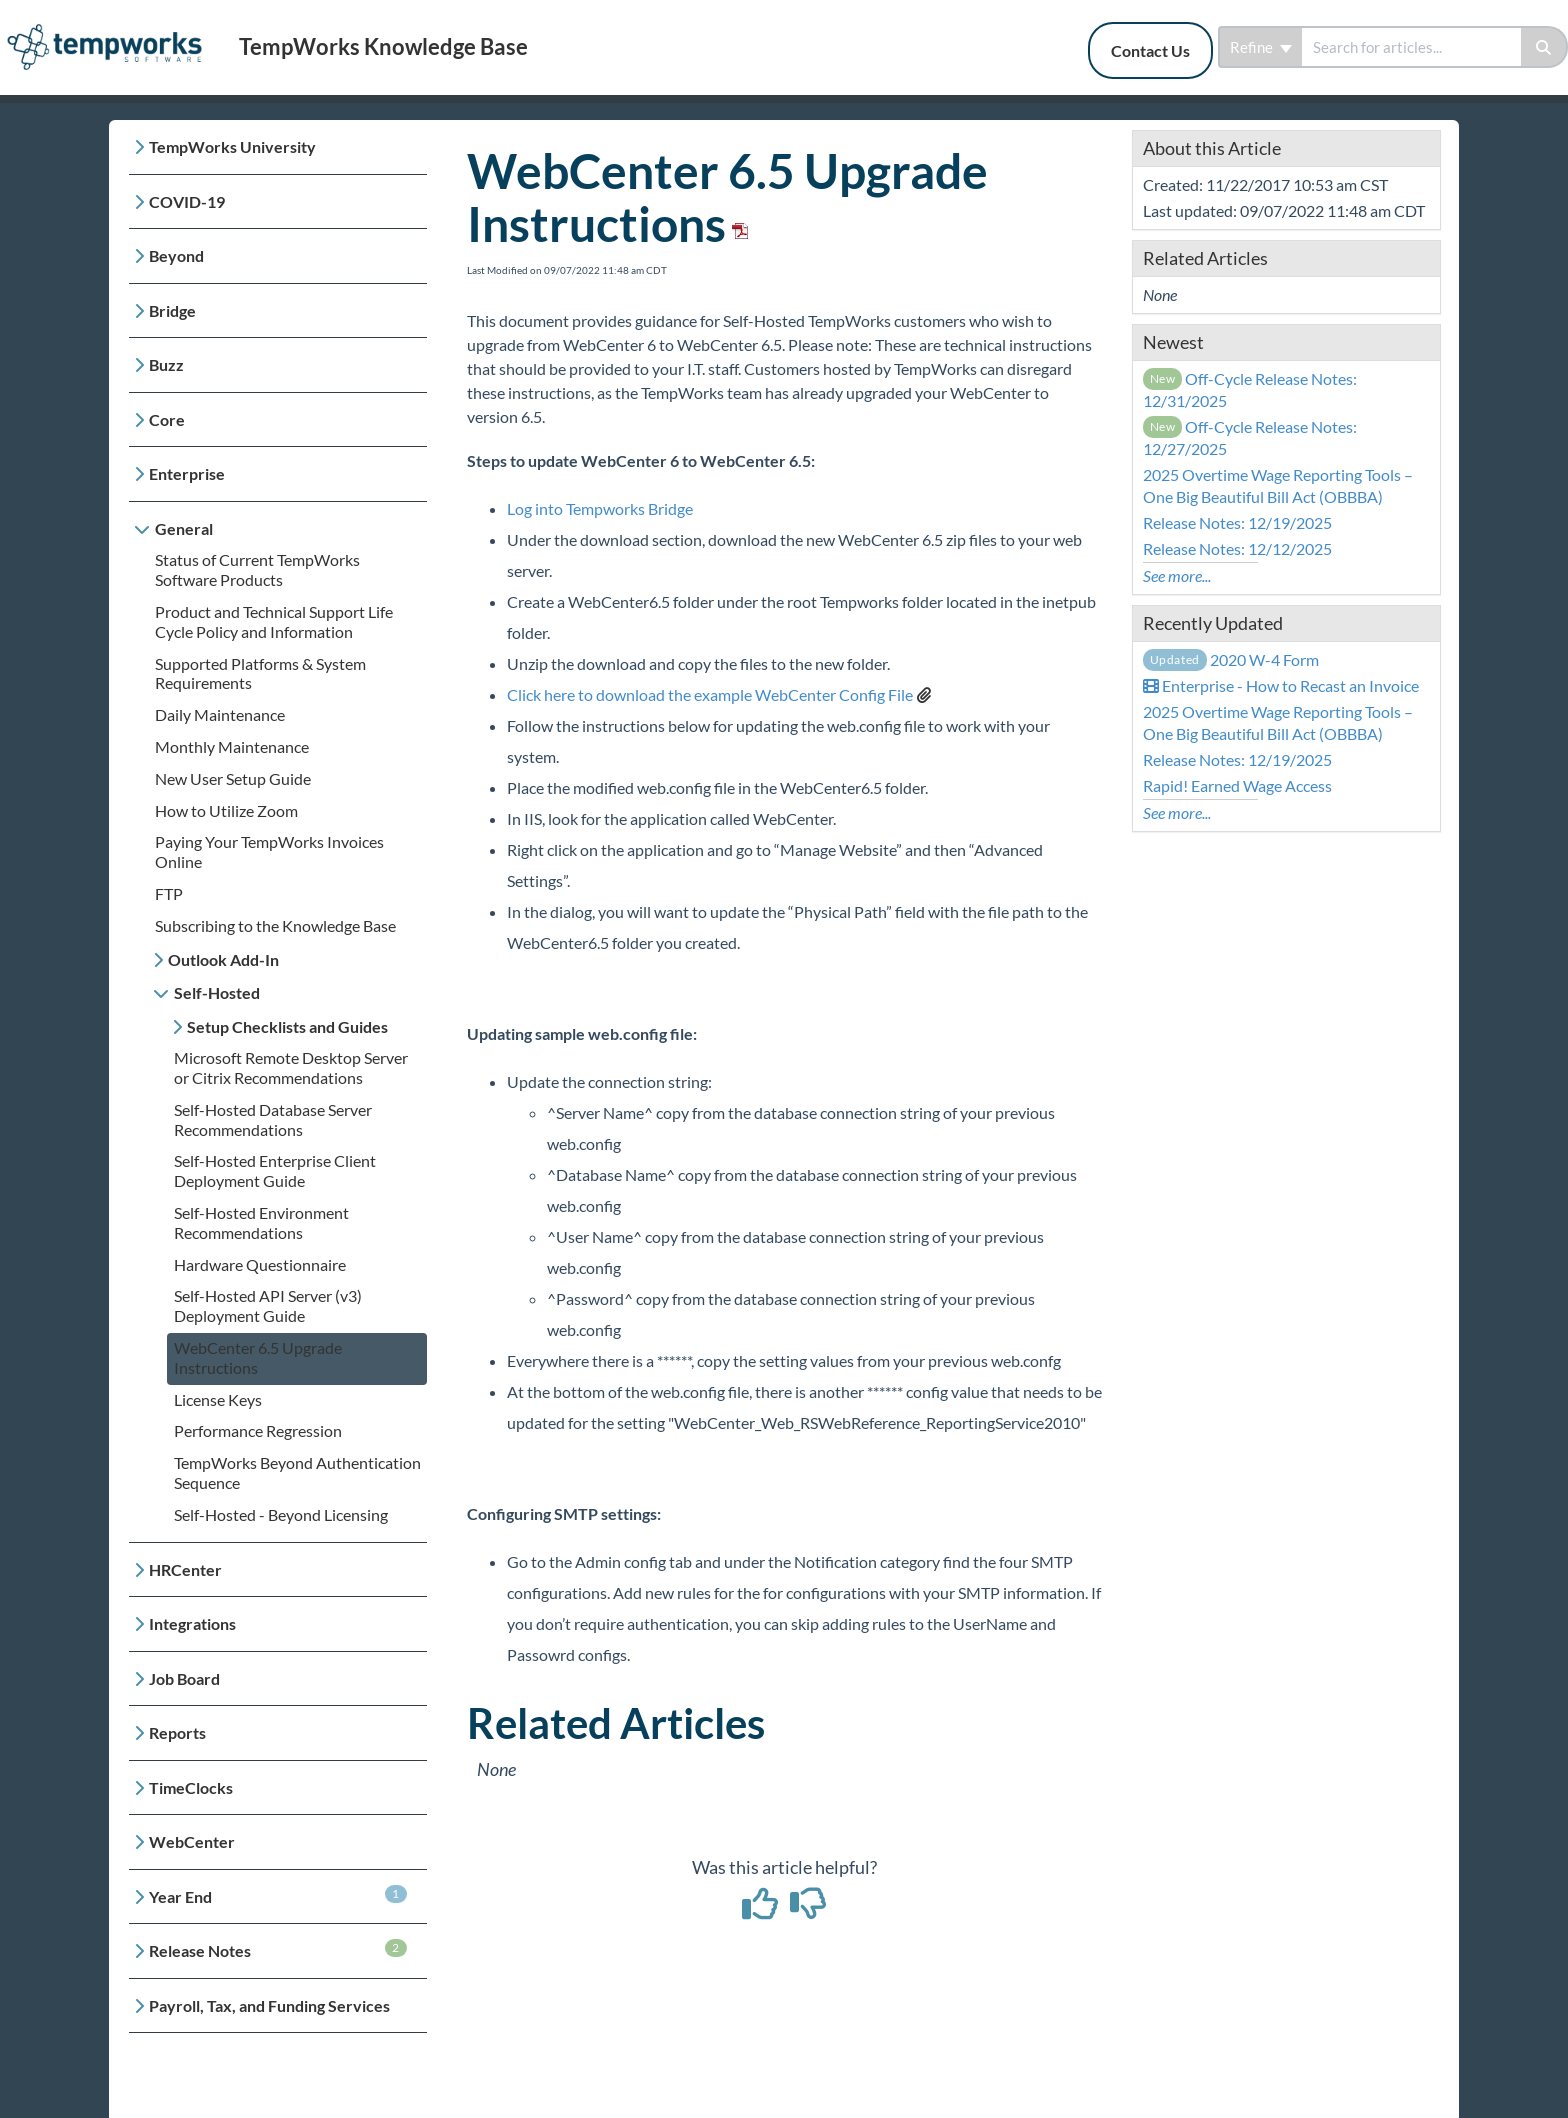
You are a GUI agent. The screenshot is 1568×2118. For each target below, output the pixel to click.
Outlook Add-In (223, 959)
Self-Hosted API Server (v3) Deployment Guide (268, 1305)
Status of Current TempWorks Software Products (257, 569)
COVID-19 (187, 201)
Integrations (192, 1623)
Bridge (172, 310)
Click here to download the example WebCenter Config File (710, 694)
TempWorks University (232, 146)
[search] (1411, 47)
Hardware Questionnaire (260, 1264)
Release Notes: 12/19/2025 (1237, 522)
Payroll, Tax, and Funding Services (269, 2005)
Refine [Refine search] (1261, 47)
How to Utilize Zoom (226, 810)
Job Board (184, 1678)
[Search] (1544, 47)
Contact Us (1150, 50)
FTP (169, 893)
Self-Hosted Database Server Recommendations (273, 1119)
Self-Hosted (217, 992)
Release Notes (278, 1949)
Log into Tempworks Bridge (600, 508)
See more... (1177, 575)
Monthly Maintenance (232, 746)
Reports (177, 1732)
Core (167, 419)
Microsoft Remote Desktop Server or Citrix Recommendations (291, 1067)
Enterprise (187, 473)
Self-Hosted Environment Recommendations (261, 1222)
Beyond (176, 255)
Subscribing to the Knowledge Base (275, 925)
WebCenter (192, 1841)
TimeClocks (191, 1787)
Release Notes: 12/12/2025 (1237, 548)
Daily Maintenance (220, 714)
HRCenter (185, 1569)
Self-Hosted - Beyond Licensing (281, 1514)
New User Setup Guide (233, 778)
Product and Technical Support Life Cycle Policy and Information (274, 621)
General (184, 528)
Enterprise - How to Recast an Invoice (1281, 685)
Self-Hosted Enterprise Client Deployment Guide (275, 1170)
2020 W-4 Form (1231, 659)
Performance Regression (258, 1430)
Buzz (166, 364)
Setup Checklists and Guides (287, 1026)
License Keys (218, 1399)
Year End (278, 1895)
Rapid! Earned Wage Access (1237, 785)
